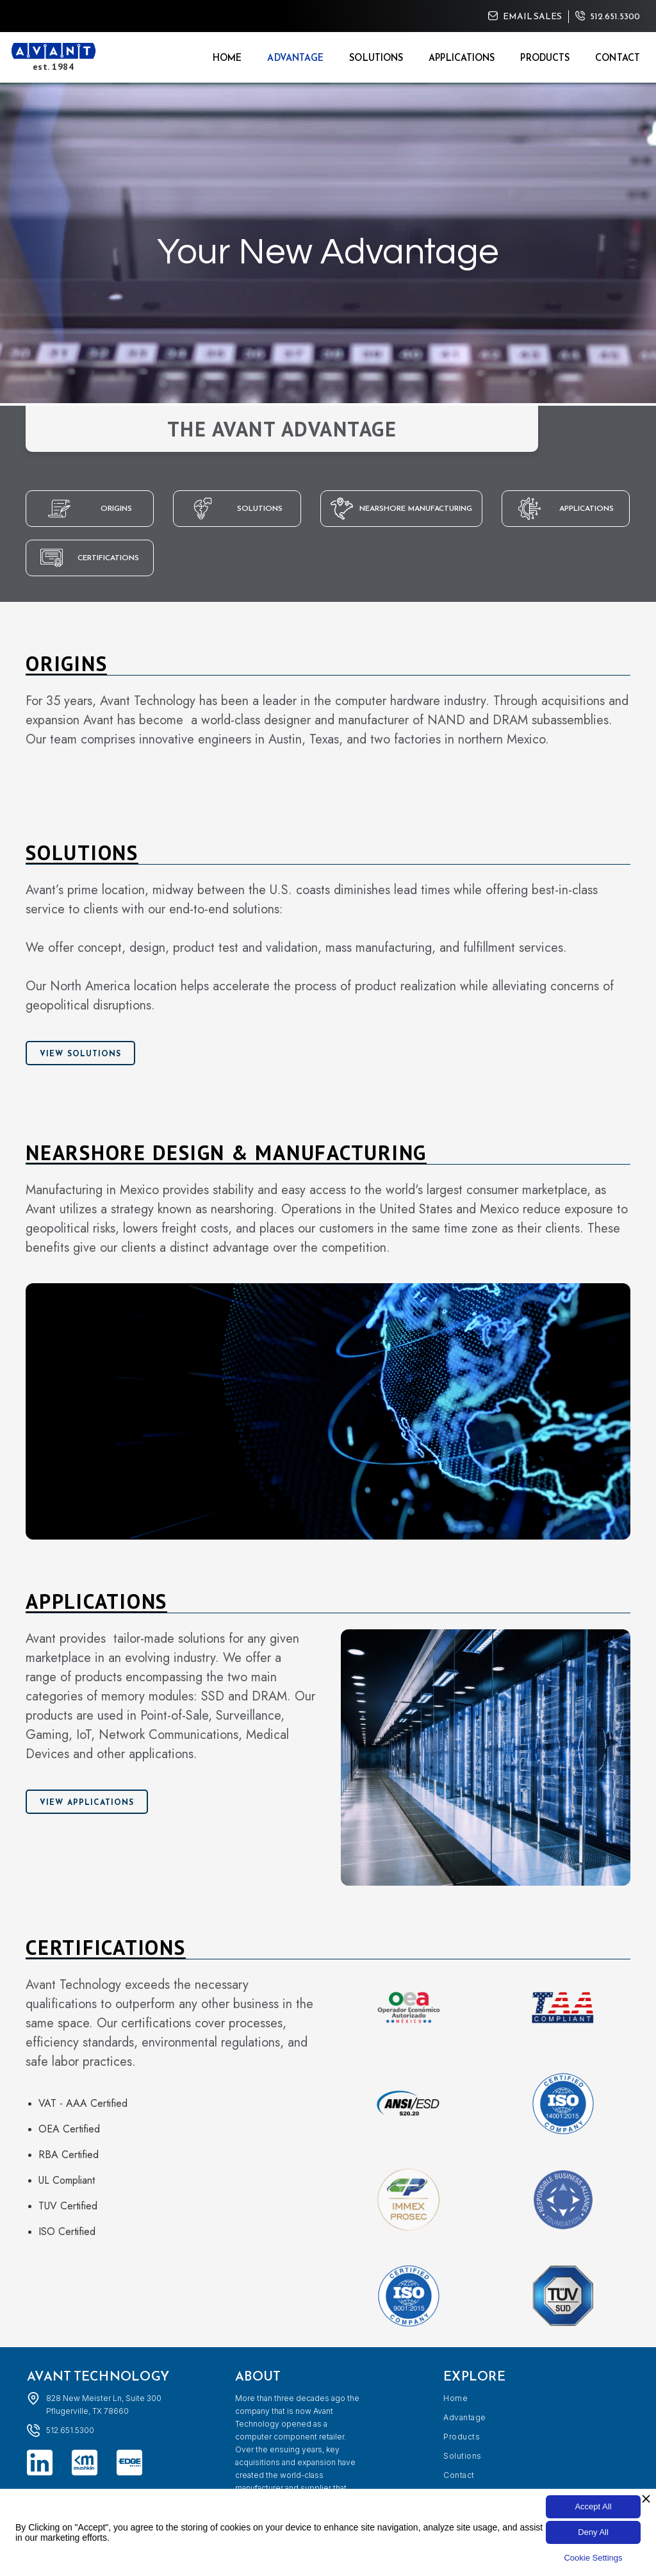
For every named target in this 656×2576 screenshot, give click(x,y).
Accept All (593, 2506)
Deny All (593, 2532)
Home (227, 58)
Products (545, 58)
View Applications (87, 1802)
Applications (462, 58)
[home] (53, 57)
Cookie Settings (593, 2558)
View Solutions (80, 1053)
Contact (617, 58)
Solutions (376, 58)
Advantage (295, 58)
